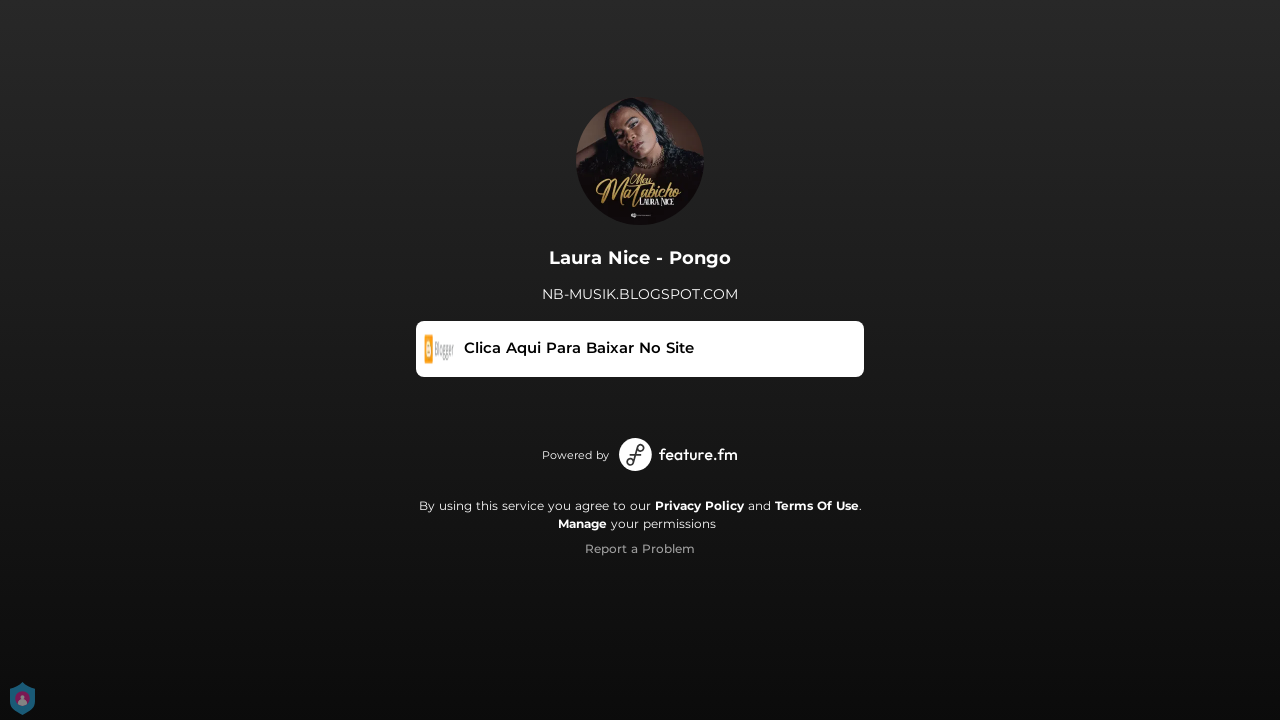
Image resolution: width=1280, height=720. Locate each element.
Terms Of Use (817, 505)
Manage (582, 523)
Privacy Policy (699, 505)
